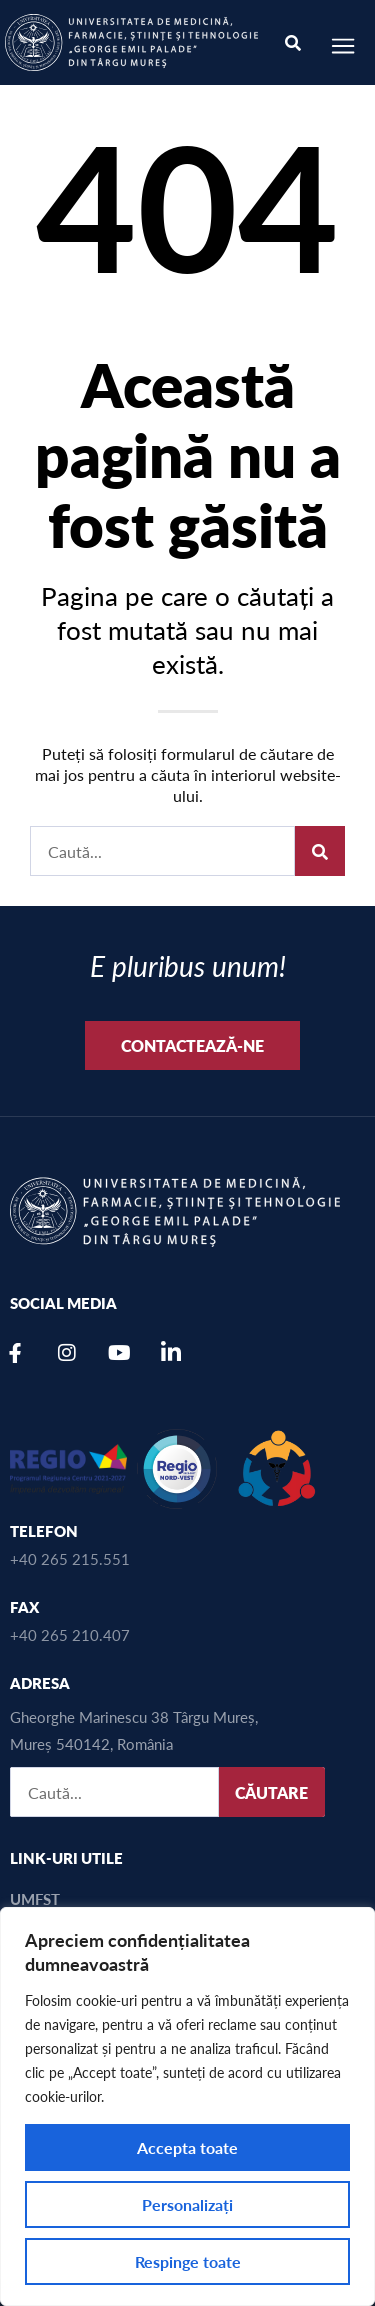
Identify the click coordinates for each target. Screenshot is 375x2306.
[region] (187, 2106)
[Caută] (320, 851)
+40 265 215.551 (70, 1558)
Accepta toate (187, 2147)
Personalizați (187, 2204)
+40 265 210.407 (70, 1634)
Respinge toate (188, 2261)
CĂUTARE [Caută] (271, 1792)
